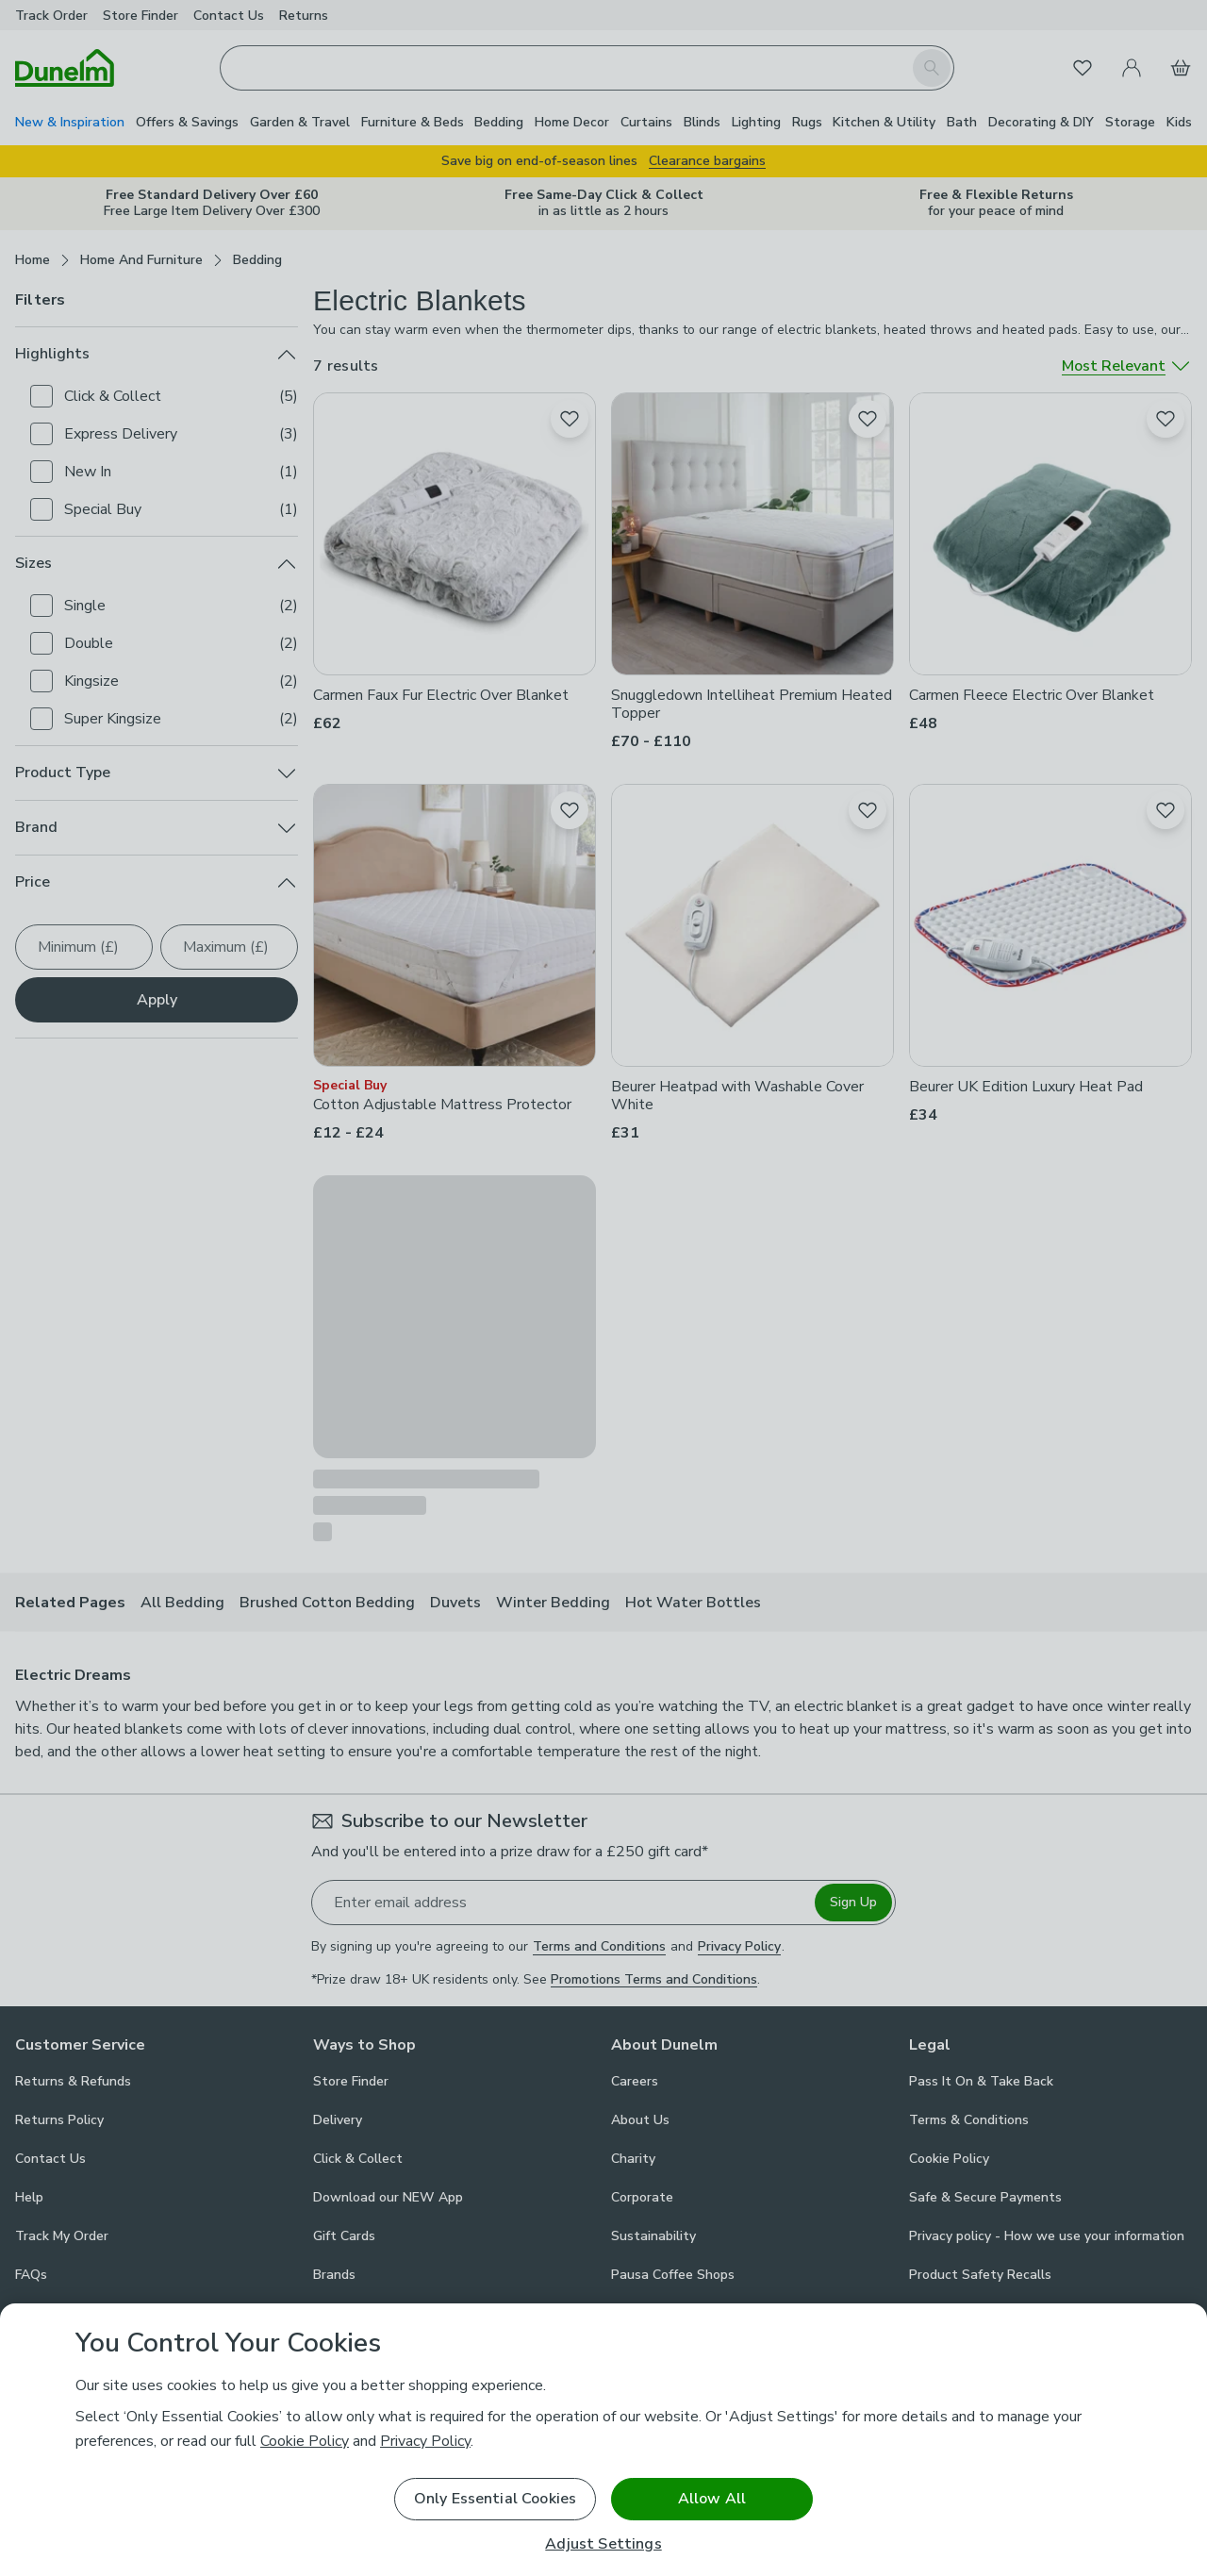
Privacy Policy (425, 2441)
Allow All (712, 2498)
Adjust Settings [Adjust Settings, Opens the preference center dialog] (603, 2544)
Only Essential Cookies (495, 2498)
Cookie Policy (304, 2441)
